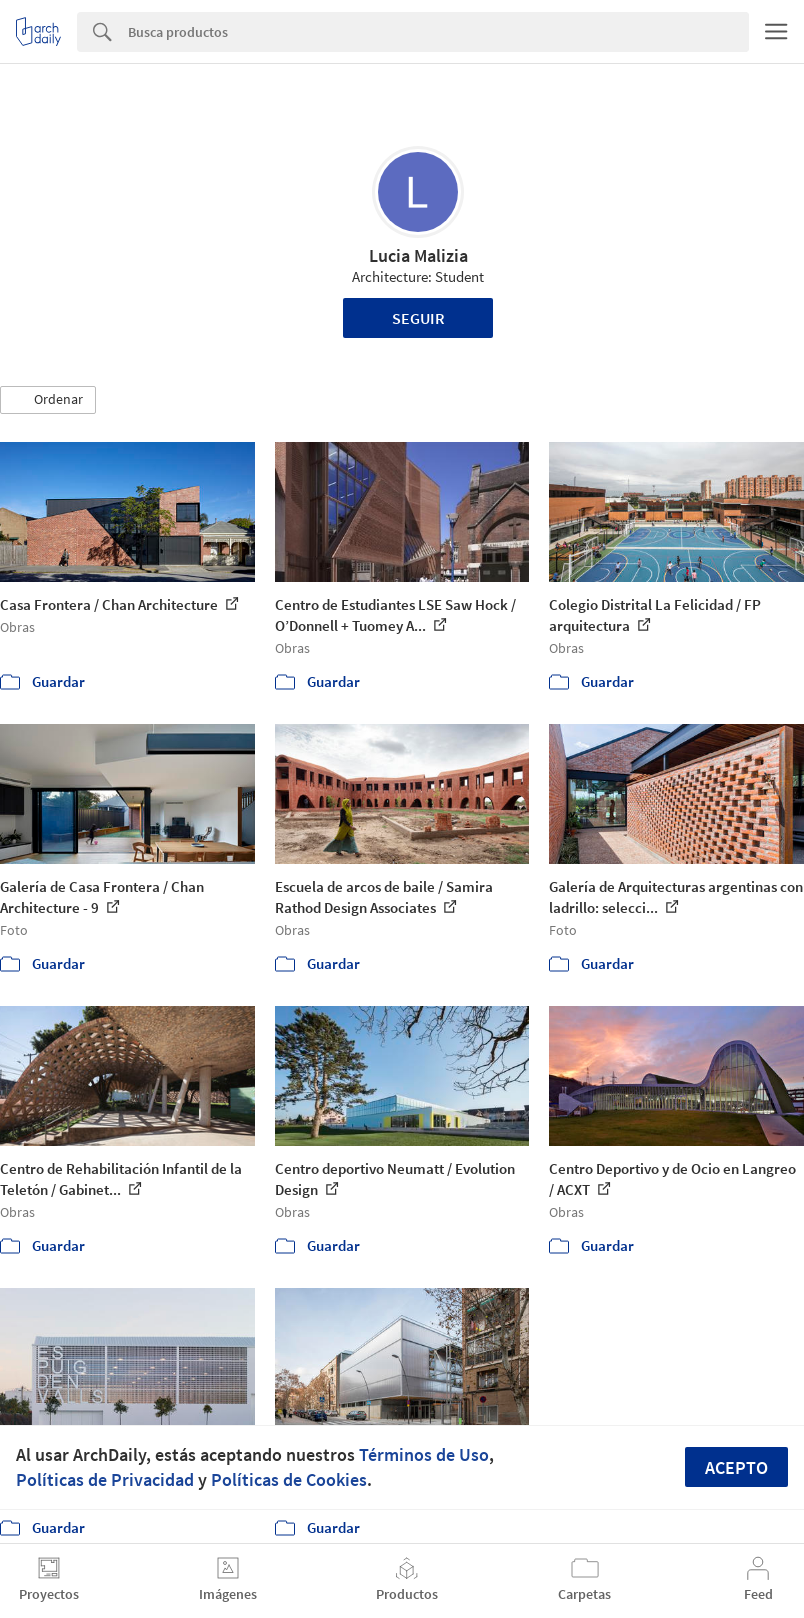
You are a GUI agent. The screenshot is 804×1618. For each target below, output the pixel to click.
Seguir (418, 318)
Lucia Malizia (418, 255)
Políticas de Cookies (289, 1479)
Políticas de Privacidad (105, 1479)
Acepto (736, 1467)
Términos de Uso (424, 1454)
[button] (48, 400)
